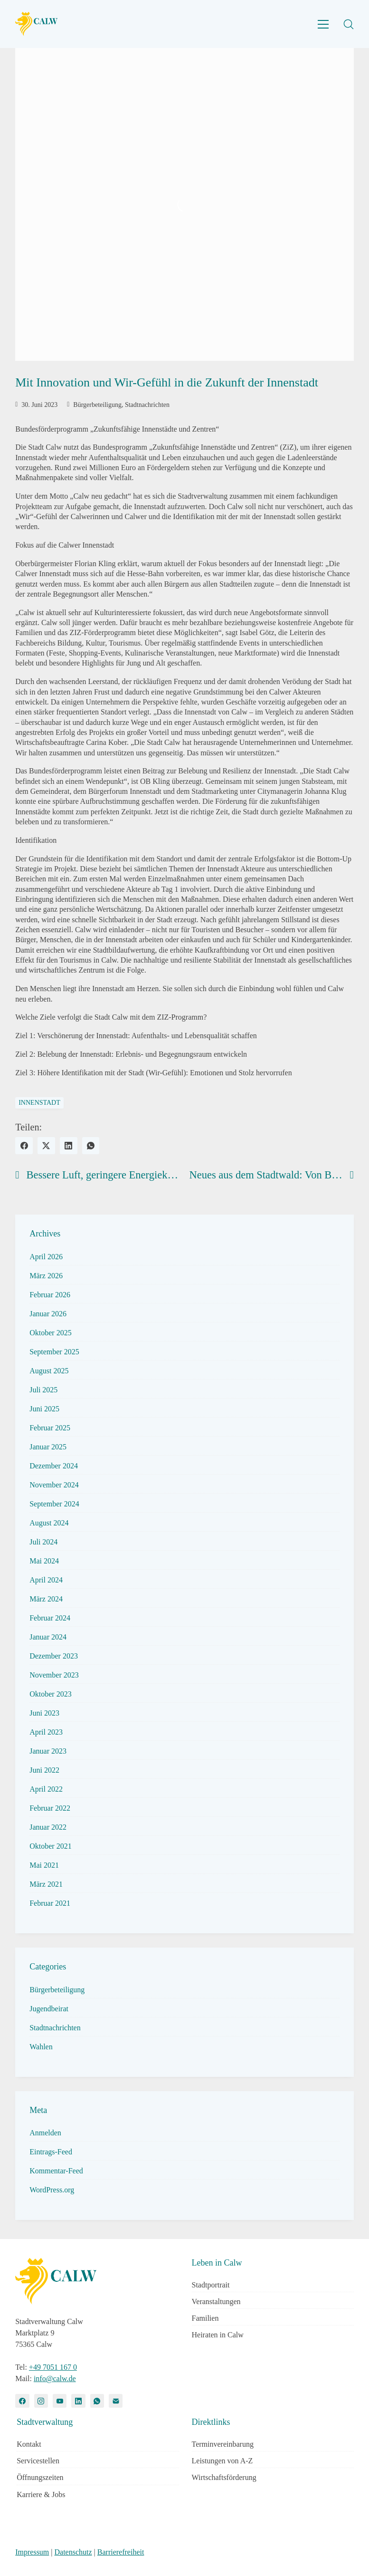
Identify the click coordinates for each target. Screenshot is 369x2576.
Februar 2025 (49, 1428)
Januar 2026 (47, 1314)
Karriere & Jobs (41, 2494)
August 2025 (48, 1371)
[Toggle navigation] (323, 24)
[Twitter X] (46, 1146)
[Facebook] (24, 1146)
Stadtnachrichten (147, 404)
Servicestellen (38, 2461)
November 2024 (54, 1485)
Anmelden (45, 2133)
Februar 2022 (49, 1808)
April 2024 (46, 1580)
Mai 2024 (44, 1561)
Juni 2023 (44, 1713)
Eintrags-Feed (50, 2152)
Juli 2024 (43, 1542)
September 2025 (54, 1352)
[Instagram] (41, 2401)
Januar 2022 (47, 1827)
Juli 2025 (43, 1390)
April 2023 (46, 1732)
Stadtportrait (211, 2285)
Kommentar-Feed (56, 2171)
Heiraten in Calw (218, 2335)
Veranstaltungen (216, 2301)
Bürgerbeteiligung (97, 404)
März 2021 (46, 1884)
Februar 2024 (49, 1618)
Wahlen (40, 2047)
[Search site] (348, 24)
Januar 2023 (47, 1751)
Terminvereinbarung (223, 2444)
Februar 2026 (49, 1295)
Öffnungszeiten (40, 2477)
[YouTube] (59, 2401)
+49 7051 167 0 (53, 2367)
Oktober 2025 (50, 1333)
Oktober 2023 (50, 1694)
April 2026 (46, 1257)
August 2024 (48, 1523)
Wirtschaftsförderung (224, 2477)
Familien (205, 2318)
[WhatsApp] (91, 1146)
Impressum (32, 2552)
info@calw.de (55, 2378)
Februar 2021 (49, 1903)
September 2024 (54, 1504)
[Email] (116, 2401)
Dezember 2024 (53, 1466)
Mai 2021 (44, 1865)
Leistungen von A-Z (222, 2461)
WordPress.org (51, 2190)
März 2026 (46, 1276)
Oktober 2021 (50, 1846)
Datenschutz (73, 2552)
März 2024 (46, 1599)
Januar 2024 (47, 1637)
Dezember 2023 (53, 1656)
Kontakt (29, 2444)
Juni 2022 (44, 1770)
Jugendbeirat (48, 2009)
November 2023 (54, 1675)
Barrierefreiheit (120, 2552)
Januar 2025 (47, 1447)
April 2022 (46, 1789)
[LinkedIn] (68, 1146)
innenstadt (39, 1102)
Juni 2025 (44, 1409)
